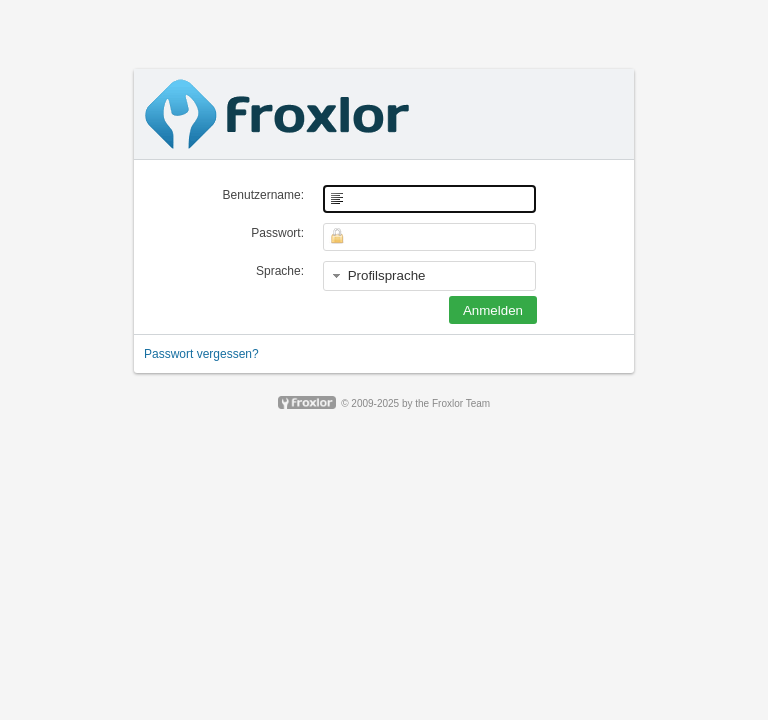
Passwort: (277, 233)
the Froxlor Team (452, 403)
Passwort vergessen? (201, 354)
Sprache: (280, 271)
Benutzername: (263, 195)
